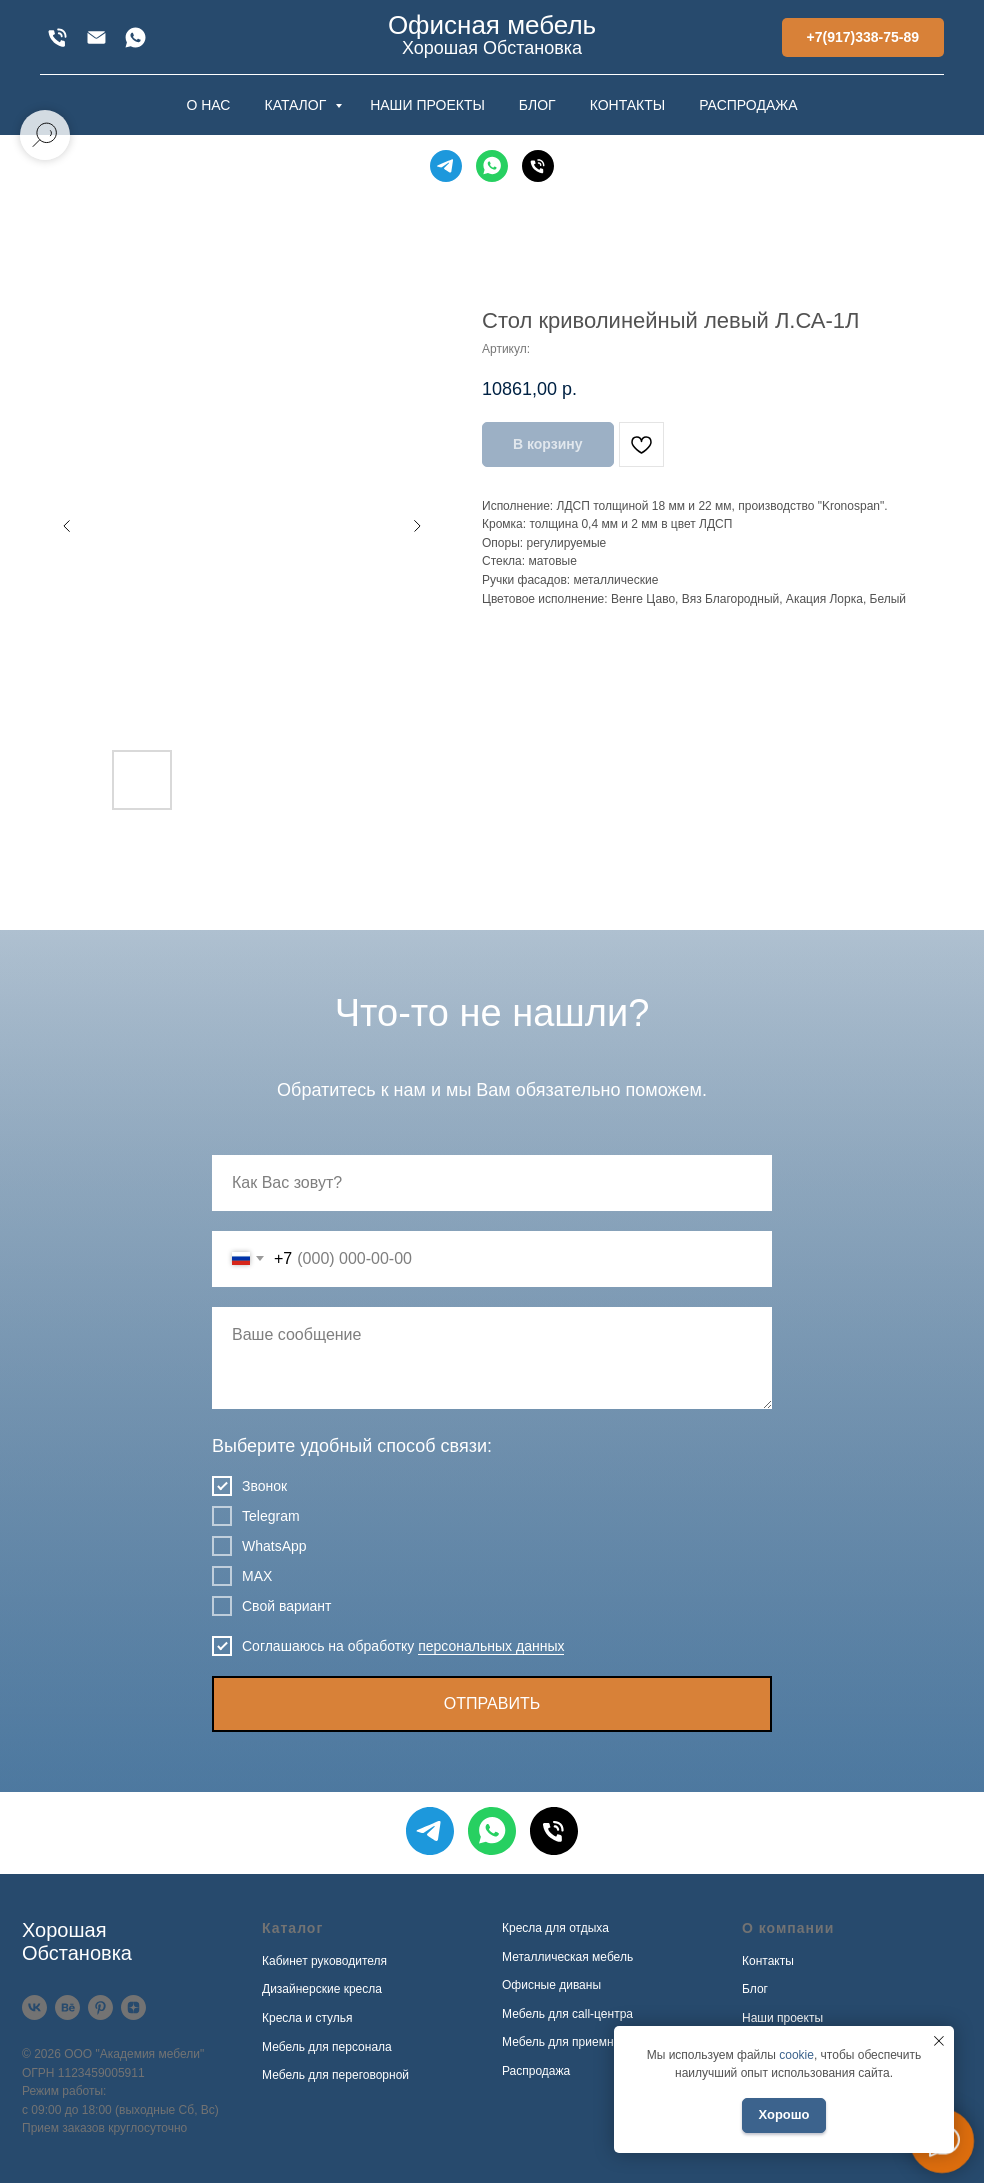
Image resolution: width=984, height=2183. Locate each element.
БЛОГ (537, 105)
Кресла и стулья (307, 2018)
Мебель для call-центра (567, 2014)
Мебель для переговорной (335, 2075)
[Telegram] (446, 166)
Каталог (292, 1928)
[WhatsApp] (135, 37)
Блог (755, 1989)
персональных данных (491, 1646)
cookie (796, 2055)
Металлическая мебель (567, 1957)
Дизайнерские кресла (322, 1989)
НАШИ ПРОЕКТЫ (427, 105)
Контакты (768, 1961)
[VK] (34, 2007)
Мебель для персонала (327, 2047)
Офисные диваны (551, 1985)
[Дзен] (133, 2007)
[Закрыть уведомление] (939, 2041)
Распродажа (536, 2071)
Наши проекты (782, 2018)
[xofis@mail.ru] (96, 37)
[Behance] (67, 2007)
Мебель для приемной (564, 2042)
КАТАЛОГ (297, 105)
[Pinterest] (100, 2007)
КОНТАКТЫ (628, 105)
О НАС (208, 105)
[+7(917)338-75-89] (57, 37)
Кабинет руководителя (324, 1961)
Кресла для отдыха (555, 1928)
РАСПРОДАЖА (748, 105)
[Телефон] (538, 166)
